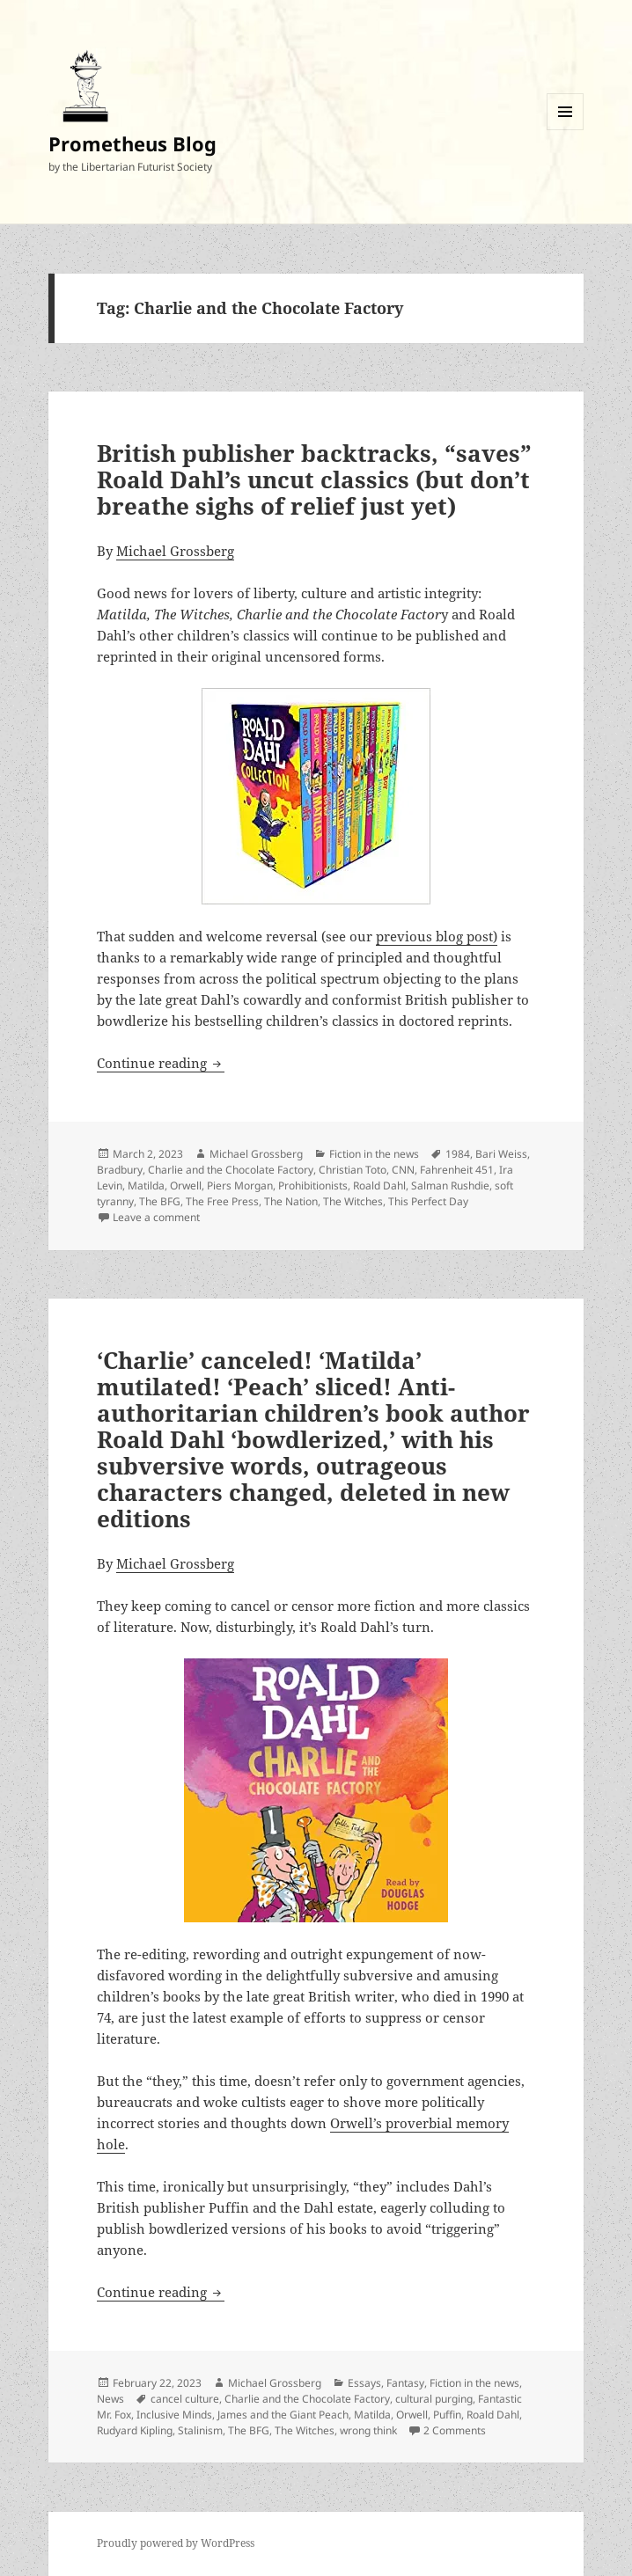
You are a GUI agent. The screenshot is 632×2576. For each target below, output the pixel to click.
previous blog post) (436, 936)
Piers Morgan (240, 1185)
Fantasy (405, 2382)
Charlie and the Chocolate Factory (230, 1169)
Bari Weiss (501, 1153)
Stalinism (200, 2430)
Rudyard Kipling (135, 2430)
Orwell (186, 1185)
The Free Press (222, 1201)
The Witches (353, 1201)
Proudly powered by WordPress (175, 2543)
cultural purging (434, 2398)
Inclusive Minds (174, 2414)
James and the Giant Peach (283, 2414)
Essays (364, 2382)
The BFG (159, 1201)
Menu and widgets (565, 129)
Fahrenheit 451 (457, 1169)
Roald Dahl (379, 1185)
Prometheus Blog (132, 143)
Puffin (447, 2414)
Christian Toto (352, 1169)
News (110, 2398)
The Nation (291, 1201)
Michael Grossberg (175, 551)
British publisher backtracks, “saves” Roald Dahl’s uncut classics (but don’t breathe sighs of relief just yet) (314, 479)
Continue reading (160, 1063)
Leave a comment (156, 1217)
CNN (403, 1169)
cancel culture (185, 2398)
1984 (457, 1153)
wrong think (368, 2430)
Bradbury (120, 1169)
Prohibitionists (313, 1185)
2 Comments (454, 2430)
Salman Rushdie (450, 1185)
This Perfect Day (428, 1201)
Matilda (146, 1185)
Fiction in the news (374, 1153)
